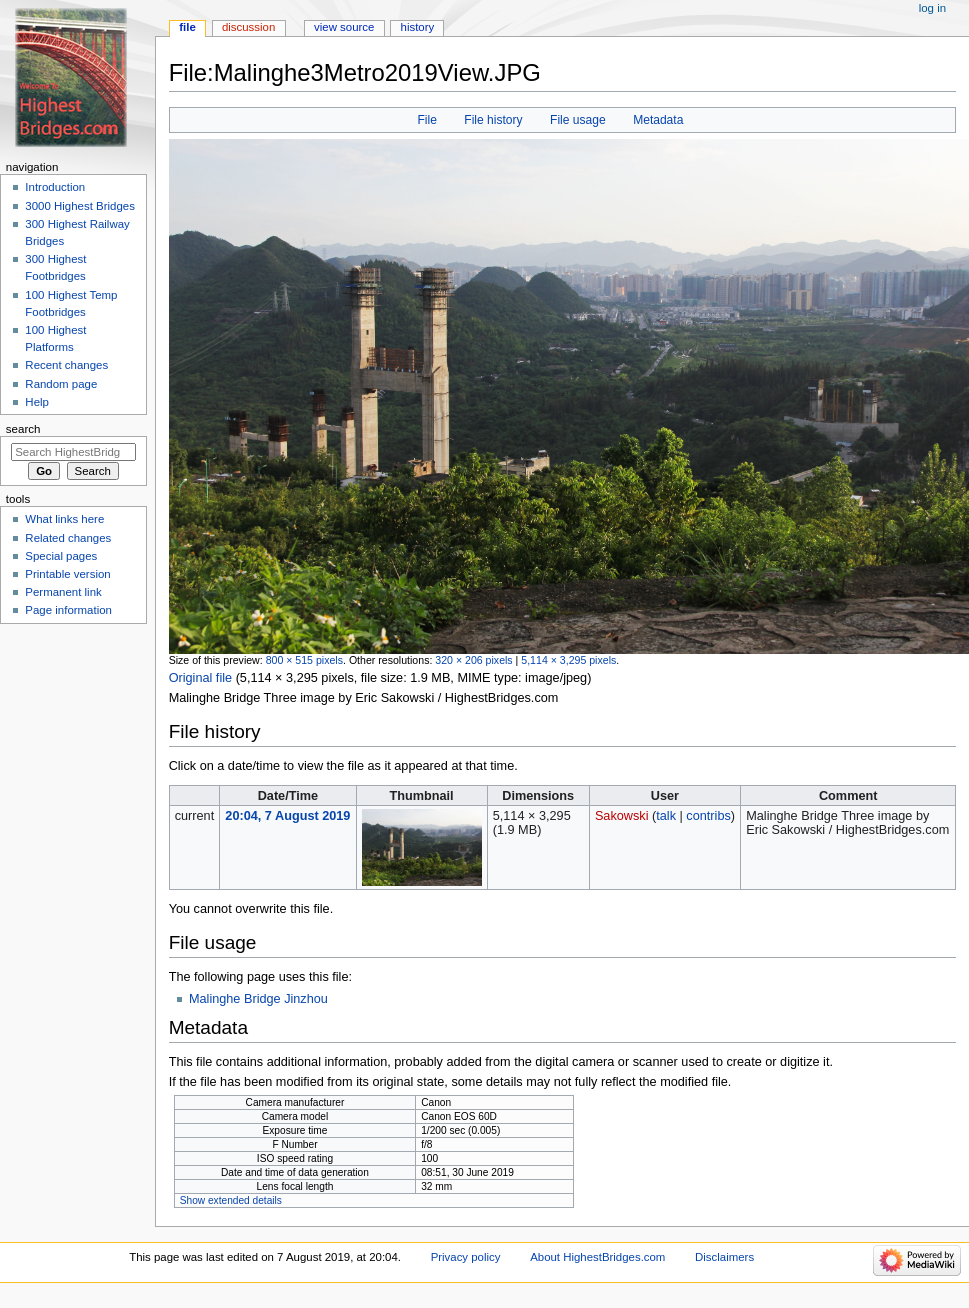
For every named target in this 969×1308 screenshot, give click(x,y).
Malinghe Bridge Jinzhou (258, 999)
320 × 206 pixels (473, 660)
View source (344, 27)
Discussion (248, 27)
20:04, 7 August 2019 (287, 816)
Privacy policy (466, 1257)
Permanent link (63, 592)
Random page (61, 384)
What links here (64, 519)
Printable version (67, 574)
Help (37, 402)
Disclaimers (724, 1257)
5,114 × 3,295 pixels (568, 660)
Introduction (55, 187)
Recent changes (66, 365)
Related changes (68, 538)
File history (493, 120)
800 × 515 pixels (304, 660)
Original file (200, 678)
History (418, 27)
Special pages (61, 556)
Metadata (658, 120)
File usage (578, 120)
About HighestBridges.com (597, 1257)
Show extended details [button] (231, 1200)
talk (666, 816)
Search (23, 429)
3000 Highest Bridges (80, 206)
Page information (68, 610)
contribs (708, 816)
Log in (932, 8)
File (426, 120)
